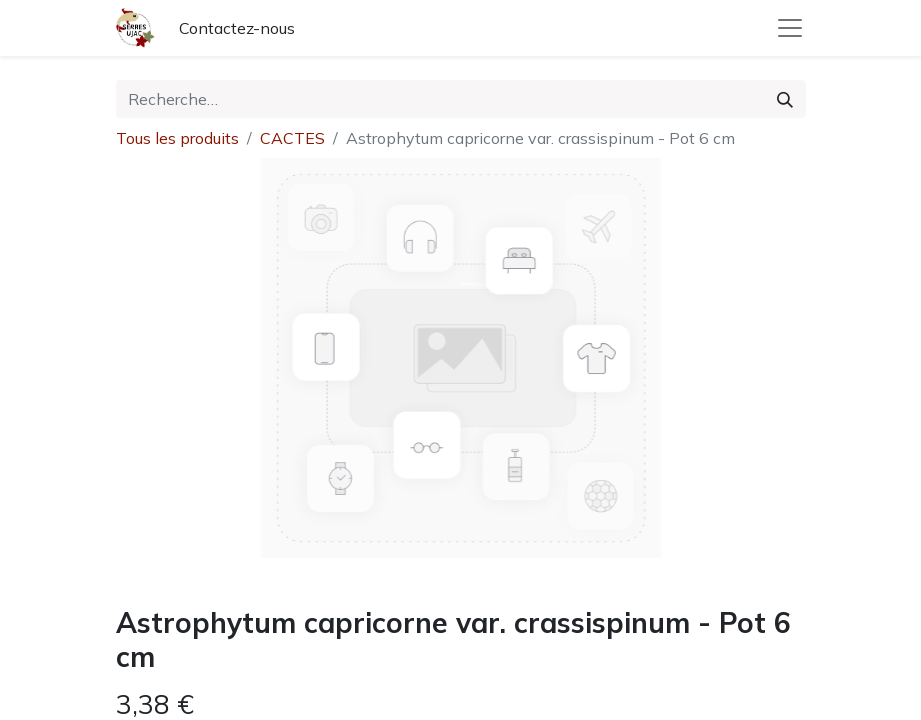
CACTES (292, 138)
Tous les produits (177, 138)
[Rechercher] (785, 99)
